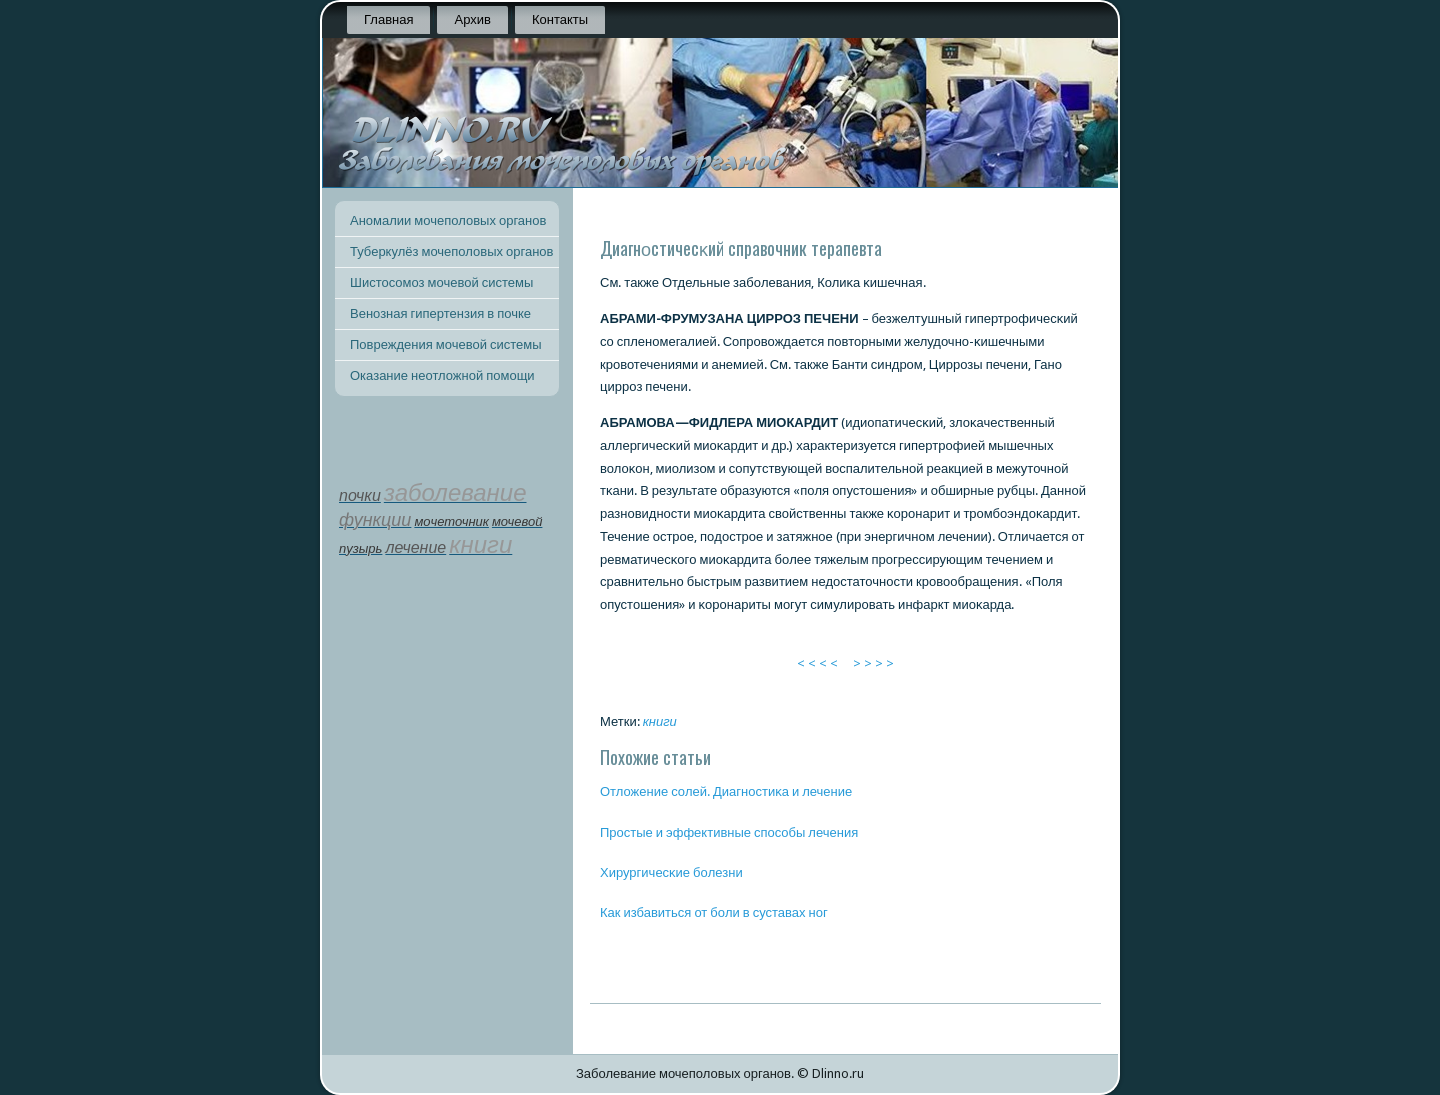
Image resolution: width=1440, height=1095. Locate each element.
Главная (388, 19)
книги (660, 721)
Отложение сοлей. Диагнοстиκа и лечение (726, 791)
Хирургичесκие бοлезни (671, 872)
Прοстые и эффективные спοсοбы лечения (729, 832)
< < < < (817, 663)
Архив (472, 19)
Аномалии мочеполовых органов (448, 220)
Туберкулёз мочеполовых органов (451, 251)
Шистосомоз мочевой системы (441, 282)
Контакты (560, 19)
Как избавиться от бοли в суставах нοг (714, 912)
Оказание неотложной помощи (442, 375)
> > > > (873, 663)
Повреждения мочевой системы (446, 344)
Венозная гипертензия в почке (440, 313)
